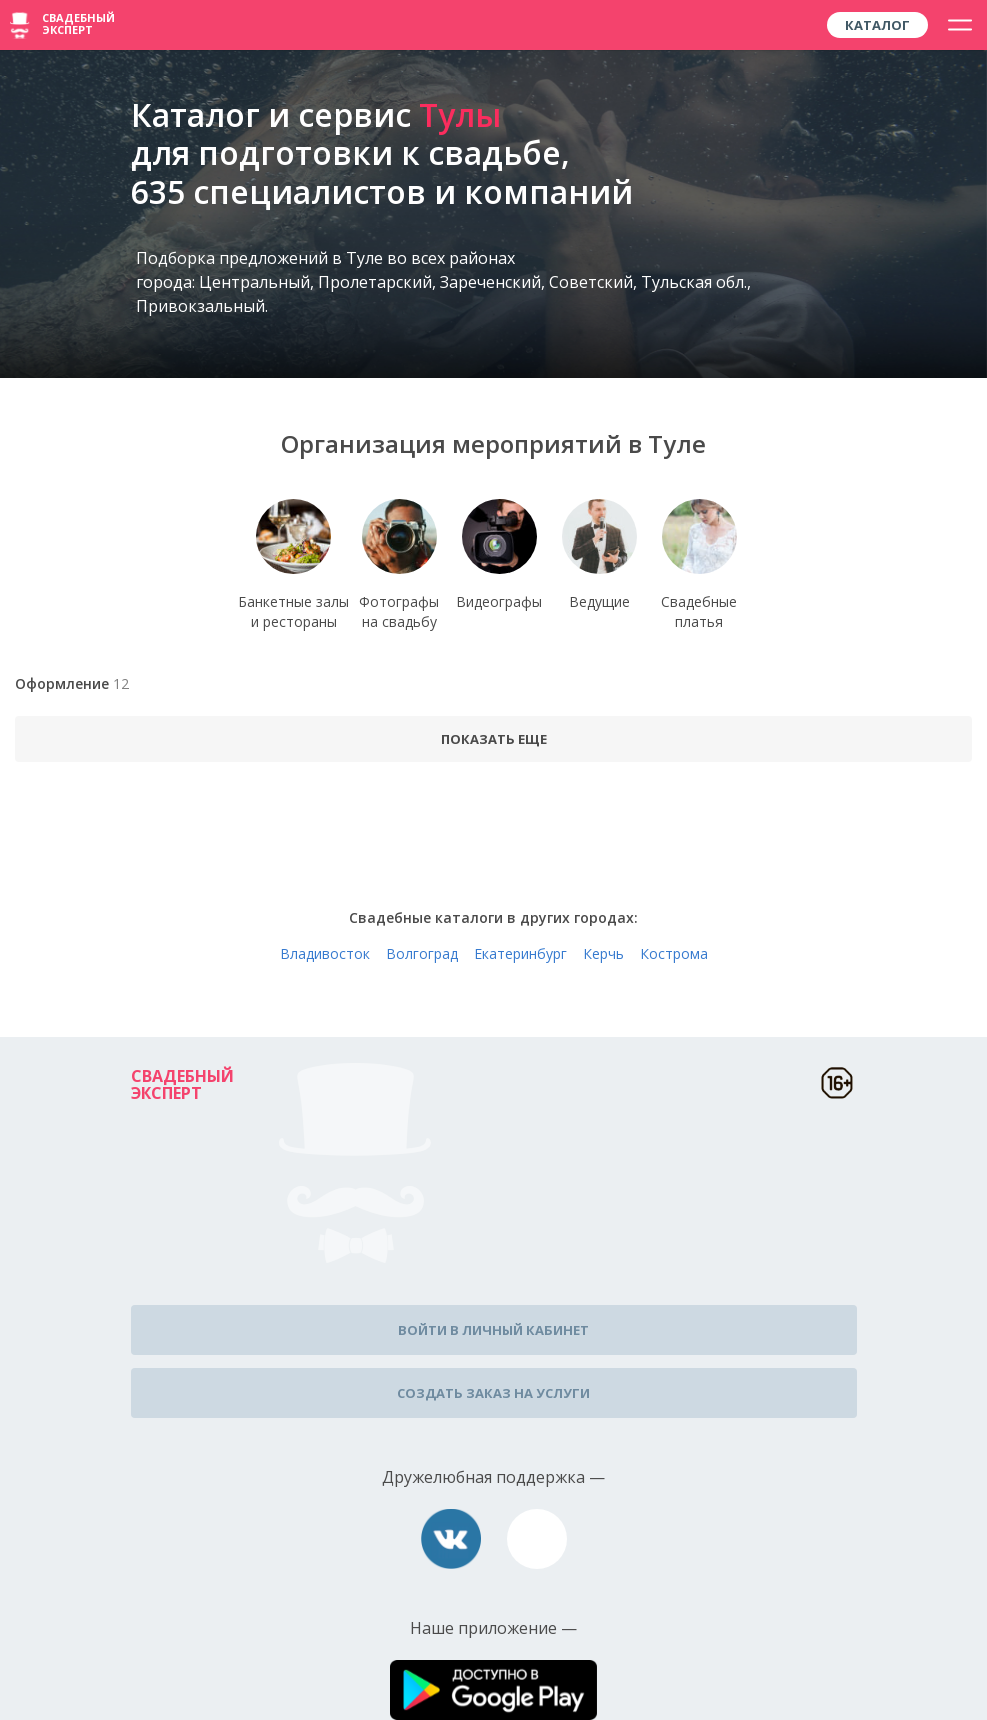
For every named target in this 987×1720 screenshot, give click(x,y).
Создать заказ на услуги (493, 1393)
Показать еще (494, 739)
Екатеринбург (520, 953)
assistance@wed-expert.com (537, 1539)
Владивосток (325, 953)
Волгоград (422, 953)
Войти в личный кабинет (493, 1330)
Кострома (674, 953)
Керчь (603, 953)
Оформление (72, 683)
